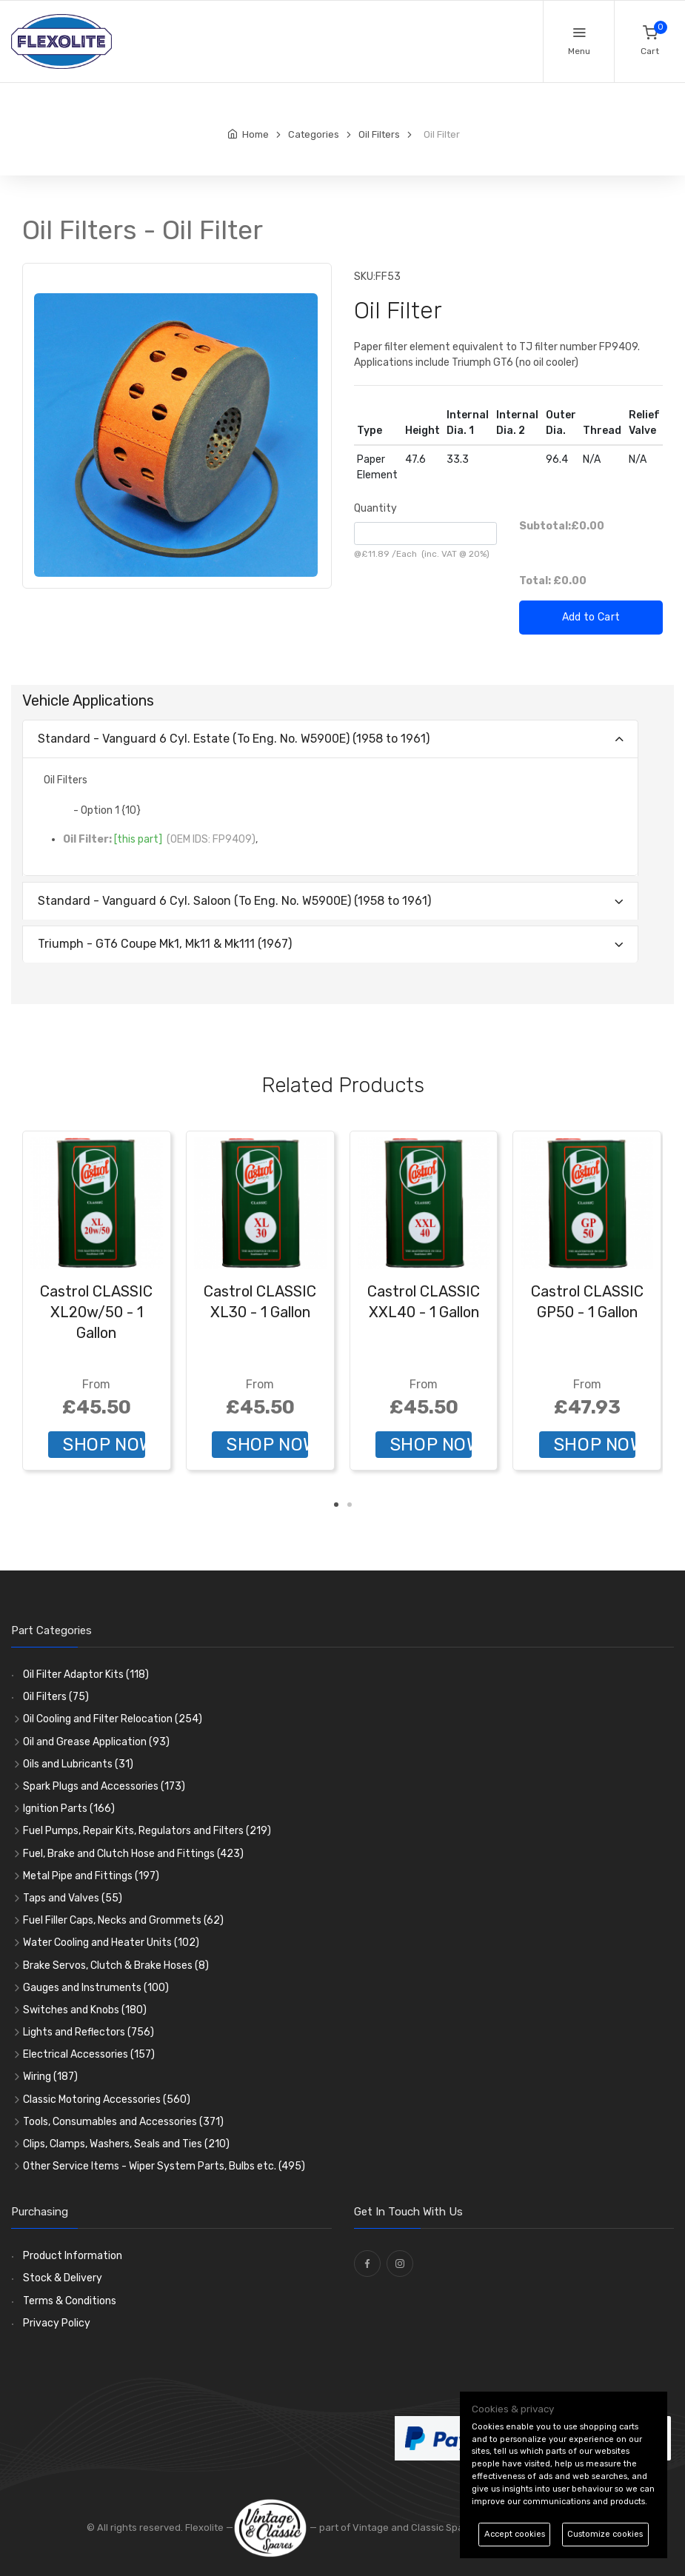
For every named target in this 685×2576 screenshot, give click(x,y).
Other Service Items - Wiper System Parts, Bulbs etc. (164, 2166)
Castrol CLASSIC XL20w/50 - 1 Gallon (96, 1312)
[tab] (330, 739)
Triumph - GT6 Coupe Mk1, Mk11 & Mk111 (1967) (165, 944)
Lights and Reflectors (88, 2032)
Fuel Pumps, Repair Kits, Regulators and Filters (147, 1830)
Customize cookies (605, 2534)
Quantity (375, 508)
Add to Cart (591, 617)
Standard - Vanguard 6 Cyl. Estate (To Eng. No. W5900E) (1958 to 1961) (234, 739)
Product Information (72, 2255)
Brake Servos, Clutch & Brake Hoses (116, 1965)
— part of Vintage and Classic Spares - (360, 2527)
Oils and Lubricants (78, 1764)
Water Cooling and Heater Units (111, 1942)
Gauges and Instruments (96, 1987)
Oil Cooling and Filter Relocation (112, 1719)
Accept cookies (514, 2534)
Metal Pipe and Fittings (91, 1876)
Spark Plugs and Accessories (104, 1786)
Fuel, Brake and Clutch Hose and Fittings (133, 1853)
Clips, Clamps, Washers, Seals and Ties (126, 2144)
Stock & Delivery (62, 2278)
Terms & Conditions (69, 2301)
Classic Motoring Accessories (106, 2099)
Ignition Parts (69, 1808)
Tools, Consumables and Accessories (123, 2121)
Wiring (50, 2076)
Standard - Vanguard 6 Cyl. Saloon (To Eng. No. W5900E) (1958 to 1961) (234, 901)
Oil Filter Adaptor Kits (86, 1674)
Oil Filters (56, 1696)
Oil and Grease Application (96, 1742)
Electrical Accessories (89, 2054)
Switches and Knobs (85, 2010)
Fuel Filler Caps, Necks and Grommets (123, 1920)
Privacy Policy (56, 2323)
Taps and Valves (72, 1898)
